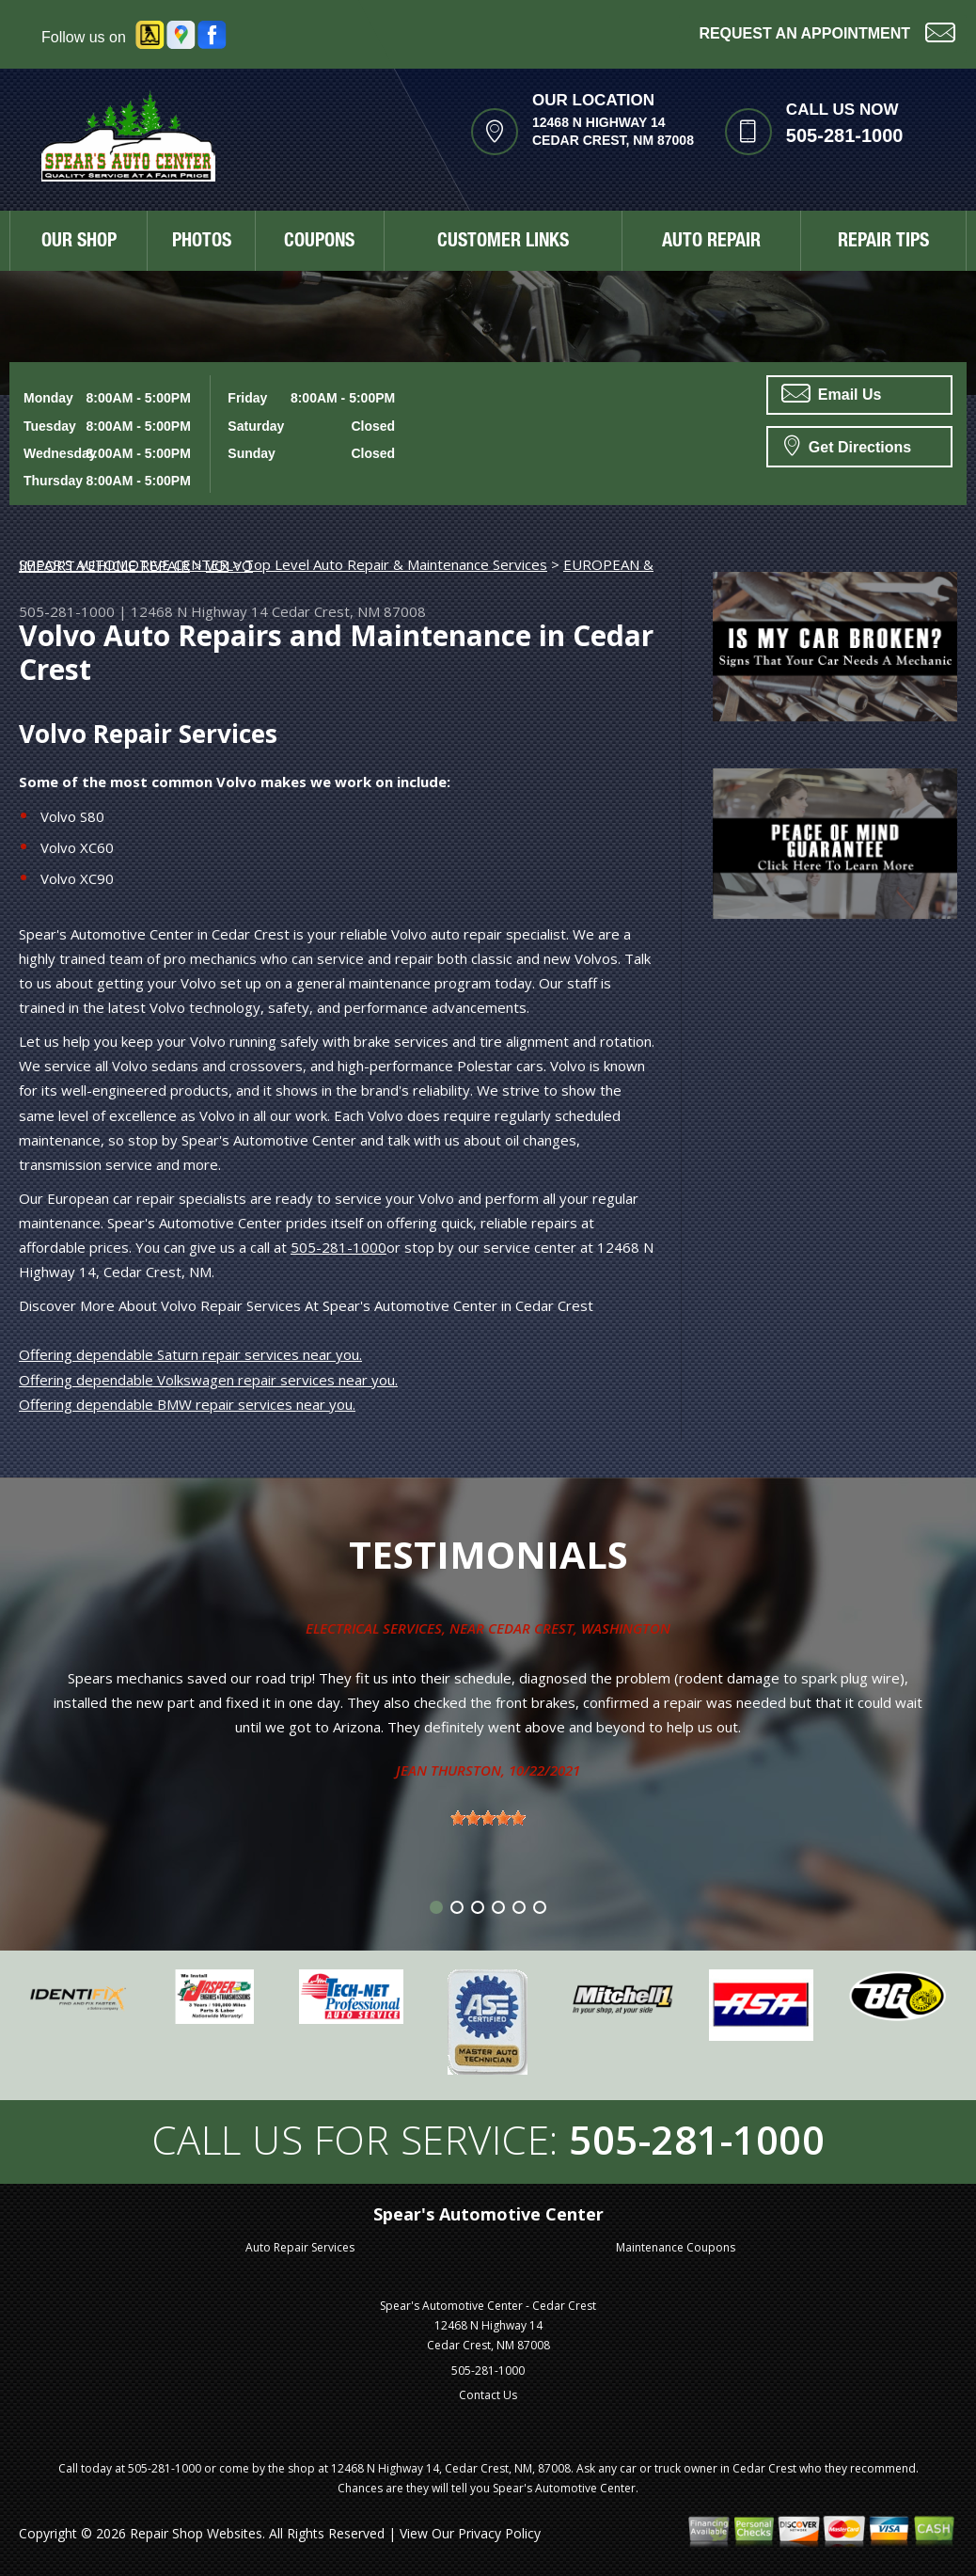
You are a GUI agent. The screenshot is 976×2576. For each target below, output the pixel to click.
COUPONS (319, 242)
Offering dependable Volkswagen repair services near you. (208, 1379)
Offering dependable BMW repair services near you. (187, 1404)
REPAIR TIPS (883, 242)
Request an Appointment (827, 31)
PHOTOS (201, 242)
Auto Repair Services (299, 2247)
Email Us (831, 393)
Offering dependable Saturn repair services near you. (190, 1354)
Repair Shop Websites (196, 2533)
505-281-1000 (845, 135)
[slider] (488, 1817)
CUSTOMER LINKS (503, 242)
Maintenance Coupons (675, 2247)
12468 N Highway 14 (199, 611)
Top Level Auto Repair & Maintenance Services (395, 564)
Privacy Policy (499, 2533)
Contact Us (488, 2395)
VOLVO (229, 565)
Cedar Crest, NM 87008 (349, 611)
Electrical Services (374, 1628)
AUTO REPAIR (711, 242)
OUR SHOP (79, 242)
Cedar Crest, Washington (579, 1628)
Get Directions (847, 445)
